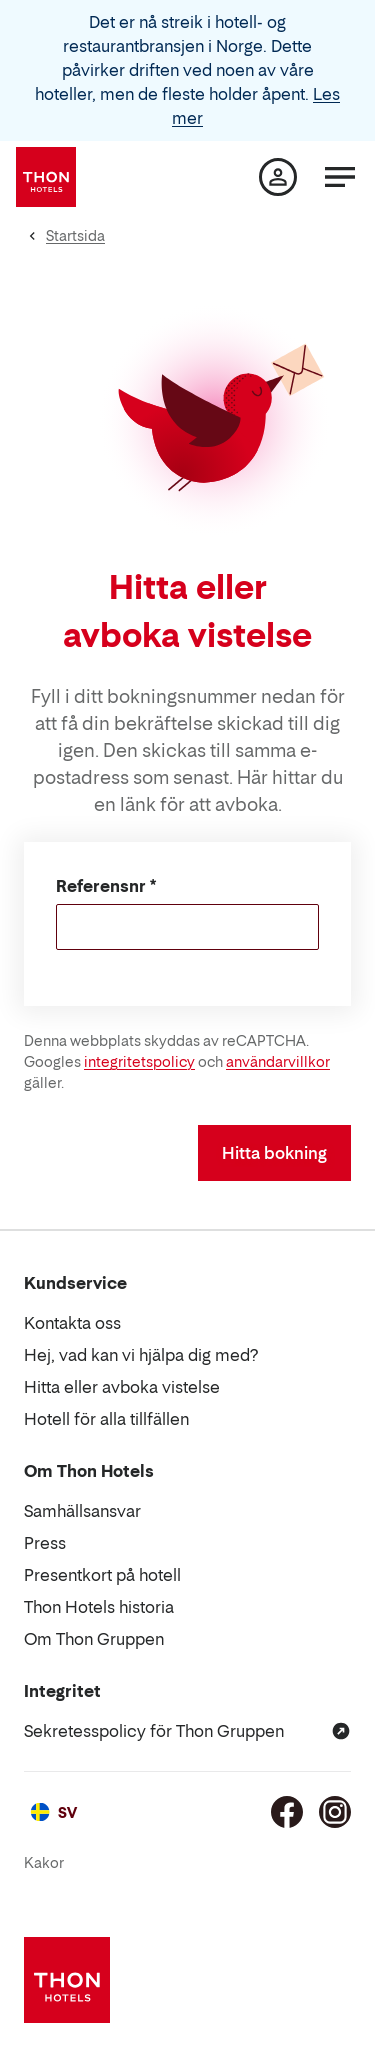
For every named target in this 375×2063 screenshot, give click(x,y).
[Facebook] (287, 1812)
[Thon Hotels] (46, 177)
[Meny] (340, 177)
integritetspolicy (139, 1061)
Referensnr (101, 886)
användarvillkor (278, 1061)
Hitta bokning (274, 1153)
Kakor (44, 1862)
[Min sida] (278, 177)
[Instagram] (335, 1812)
